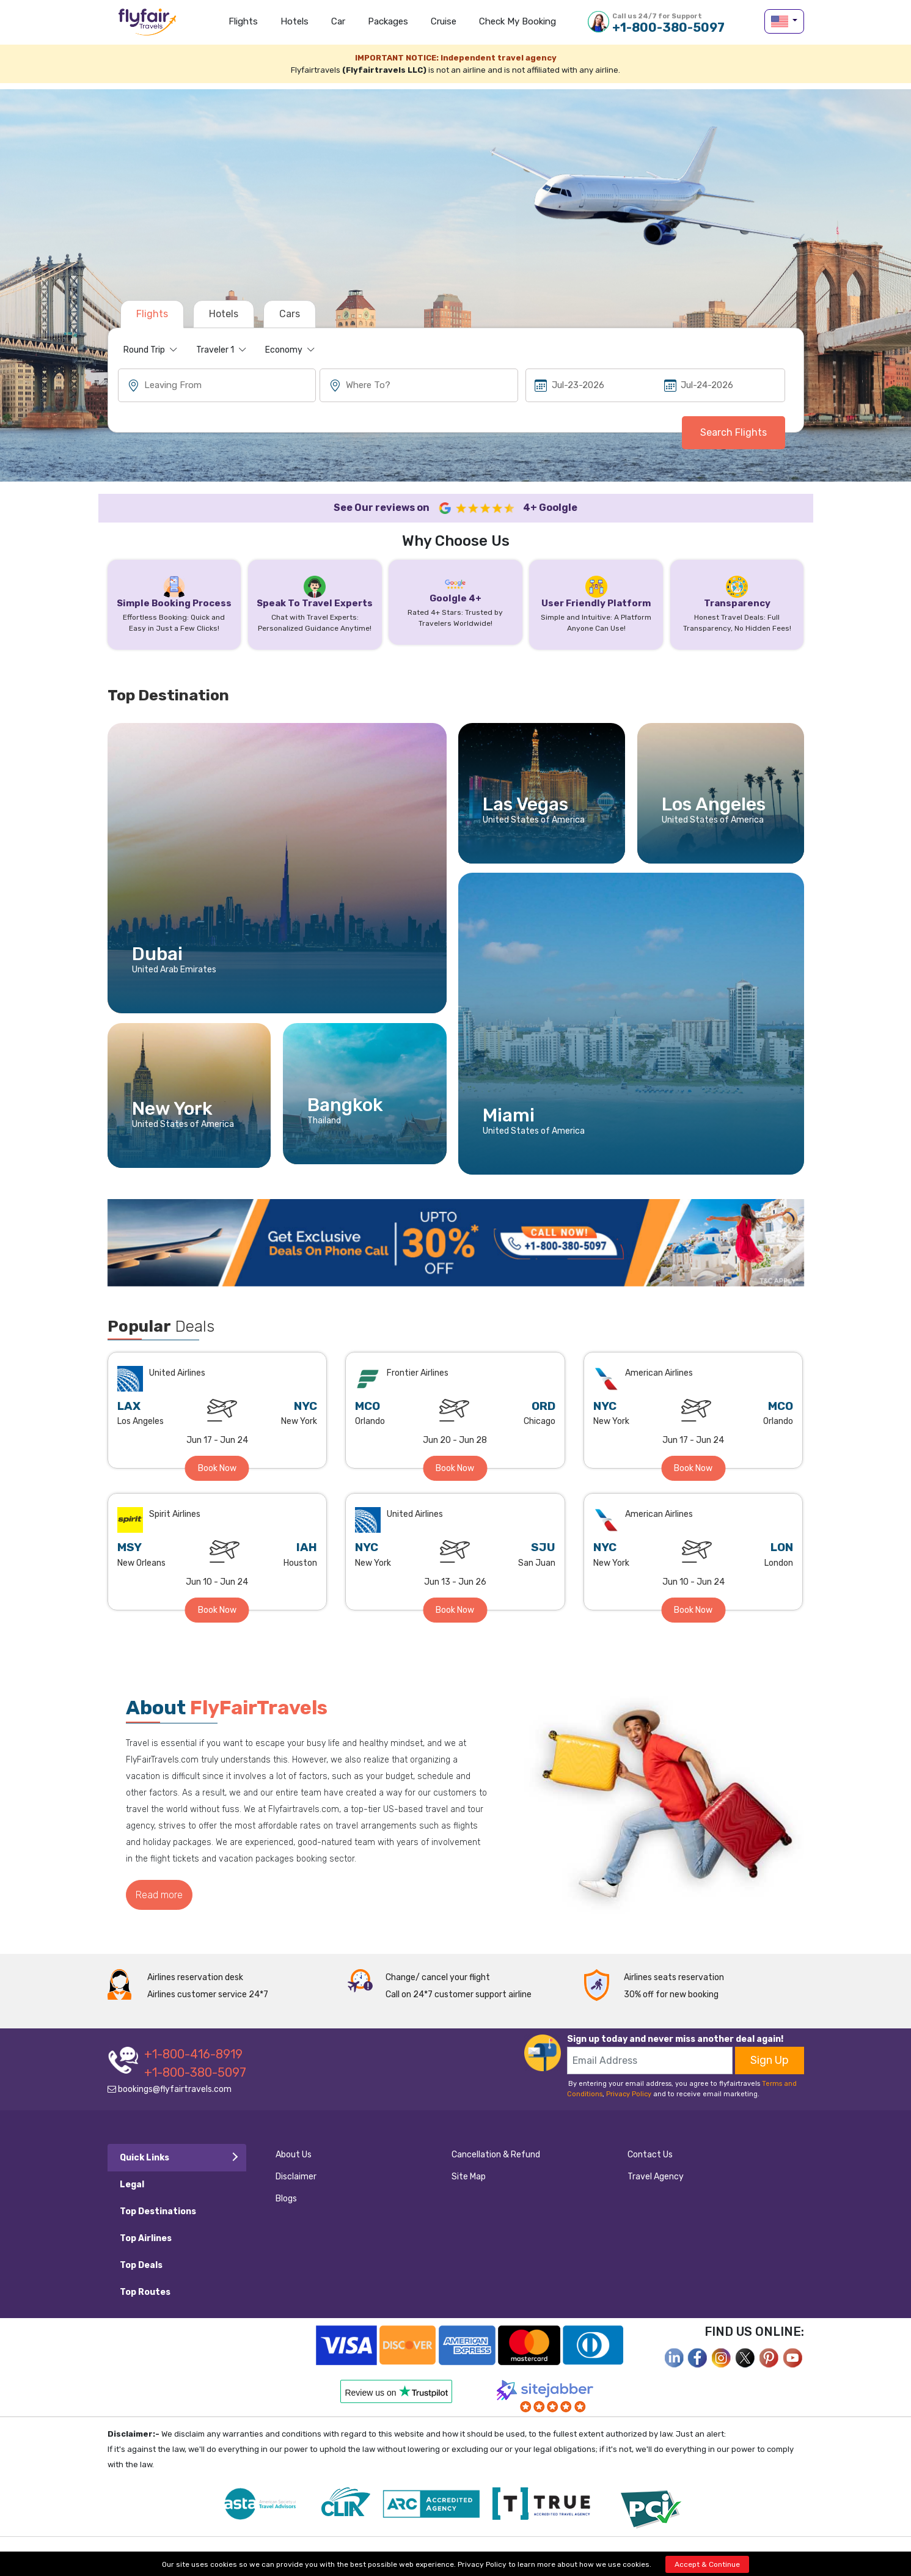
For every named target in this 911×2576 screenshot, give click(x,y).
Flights (243, 21)
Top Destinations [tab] (158, 2211)
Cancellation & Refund (496, 2154)
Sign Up (769, 2060)
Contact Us (650, 2154)
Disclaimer (296, 2176)
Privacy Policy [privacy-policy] (482, 2564)
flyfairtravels (147, 26)
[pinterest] (769, 2357)
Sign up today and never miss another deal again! (675, 2039)
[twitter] (745, 2357)
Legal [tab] (132, 2184)
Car (338, 21)
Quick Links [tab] (144, 2157)
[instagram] (722, 2357)
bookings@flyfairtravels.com (170, 2089)
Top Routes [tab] (145, 2292)
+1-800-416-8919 (193, 2054)
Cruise (443, 21)
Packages (388, 21)
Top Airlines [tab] (146, 2238)
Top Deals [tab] (141, 2265)
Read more (159, 1895)
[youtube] (793, 2357)
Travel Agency (655, 2176)
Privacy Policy (628, 2094)
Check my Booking (517, 21)
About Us (294, 2154)
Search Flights (733, 432)
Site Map (469, 2176)
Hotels (294, 21)
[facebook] (674, 2357)
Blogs (286, 2198)
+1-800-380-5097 (668, 23)
